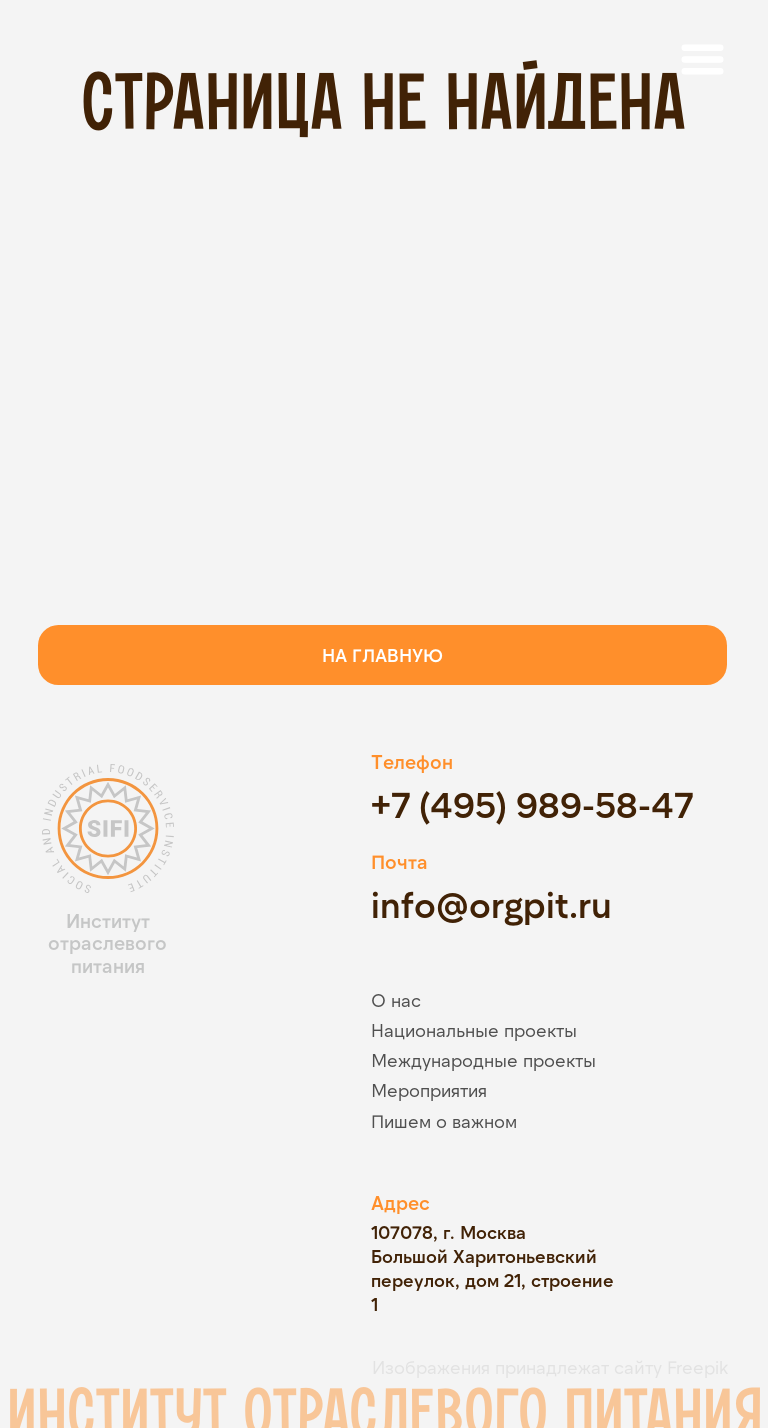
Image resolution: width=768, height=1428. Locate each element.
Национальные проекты (474, 1030)
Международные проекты (483, 1060)
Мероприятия (429, 1090)
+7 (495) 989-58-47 (532, 803)
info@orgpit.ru (491, 903)
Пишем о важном (444, 1121)
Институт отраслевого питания (107, 943)
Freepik (697, 1367)
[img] (165, 1061)
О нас (396, 1000)
